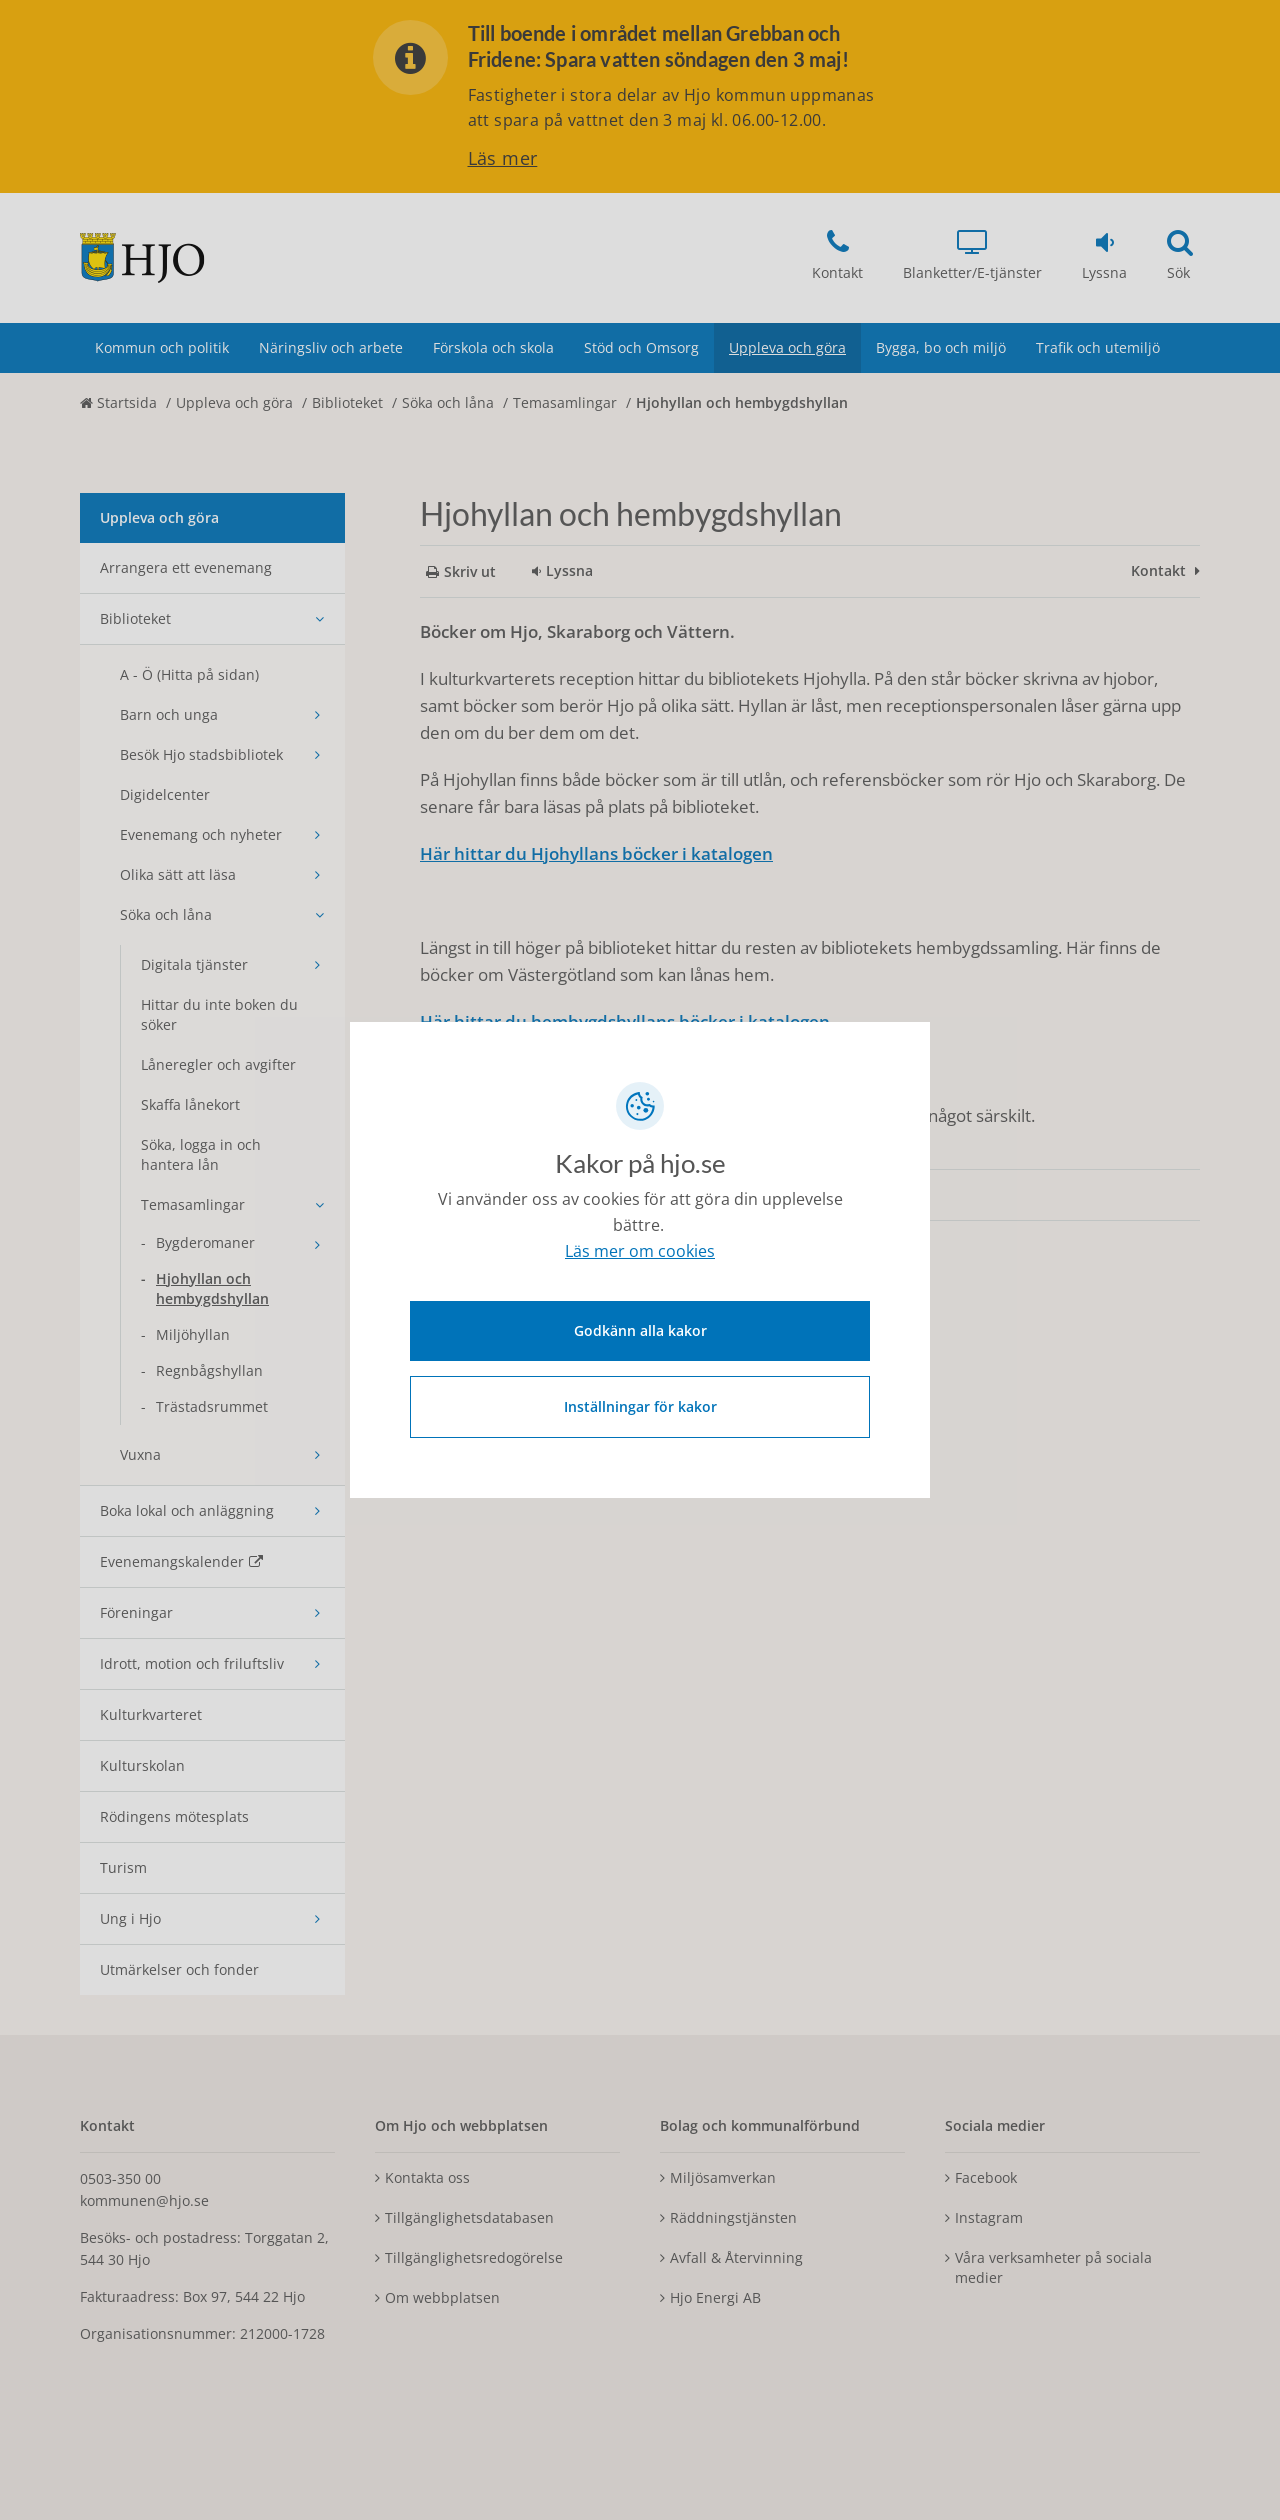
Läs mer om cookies (640, 1255)
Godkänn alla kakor (640, 1327)
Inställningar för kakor (640, 1403)
